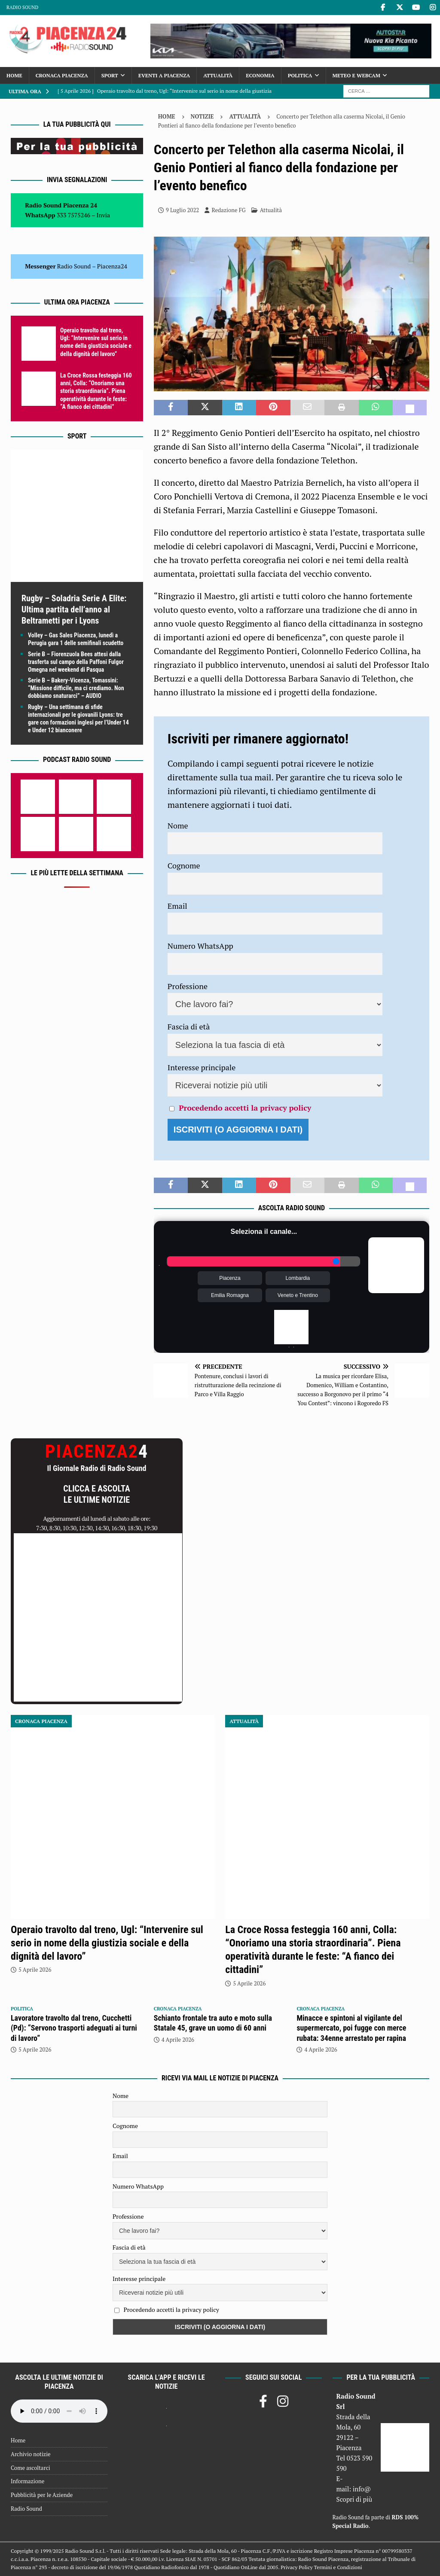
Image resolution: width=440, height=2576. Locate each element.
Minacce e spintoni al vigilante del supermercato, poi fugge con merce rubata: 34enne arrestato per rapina (351, 2028)
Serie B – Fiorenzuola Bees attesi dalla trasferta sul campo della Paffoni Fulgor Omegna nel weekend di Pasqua (76, 662)
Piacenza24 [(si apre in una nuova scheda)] (112, 266)
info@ (362, 2489)
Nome (178, 825)
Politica (300, 75)
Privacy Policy (296, 2567)
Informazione (27, 2481)
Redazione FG (228, 210)
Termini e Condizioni (338, 2567)
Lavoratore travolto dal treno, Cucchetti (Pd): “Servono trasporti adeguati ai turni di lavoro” (74, 2028)
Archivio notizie (31, 2454)
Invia (103, 215)
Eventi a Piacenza (164, 75)
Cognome (184, 865)
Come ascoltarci (30, 2468)
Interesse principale (202, 1067)
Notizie (202, 116)
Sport (109, 75)
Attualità (217, 75)
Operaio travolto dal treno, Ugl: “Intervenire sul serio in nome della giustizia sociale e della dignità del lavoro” (107, 1943)
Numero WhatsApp (200, 946)
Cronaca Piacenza (62, 75)
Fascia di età (189, 1026)
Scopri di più (354, 2499)
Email (177, 906)
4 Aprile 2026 (178, 2039)
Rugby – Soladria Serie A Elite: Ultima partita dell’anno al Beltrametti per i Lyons (73, 609)
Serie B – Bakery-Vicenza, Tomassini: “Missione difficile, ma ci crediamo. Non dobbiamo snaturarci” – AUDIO (76, 688)
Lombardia (298, 1278)
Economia (260, 75)
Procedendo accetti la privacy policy (245, 1107)
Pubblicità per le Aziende (42, 2495)
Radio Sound (22, 7)
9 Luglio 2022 (182, 210)
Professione (188, 986)
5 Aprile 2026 (34, 1969)
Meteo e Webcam (356, 75)
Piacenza (229, 1278)
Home (14, 75)
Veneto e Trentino (298, 1295)
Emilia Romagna (230, 1295)
